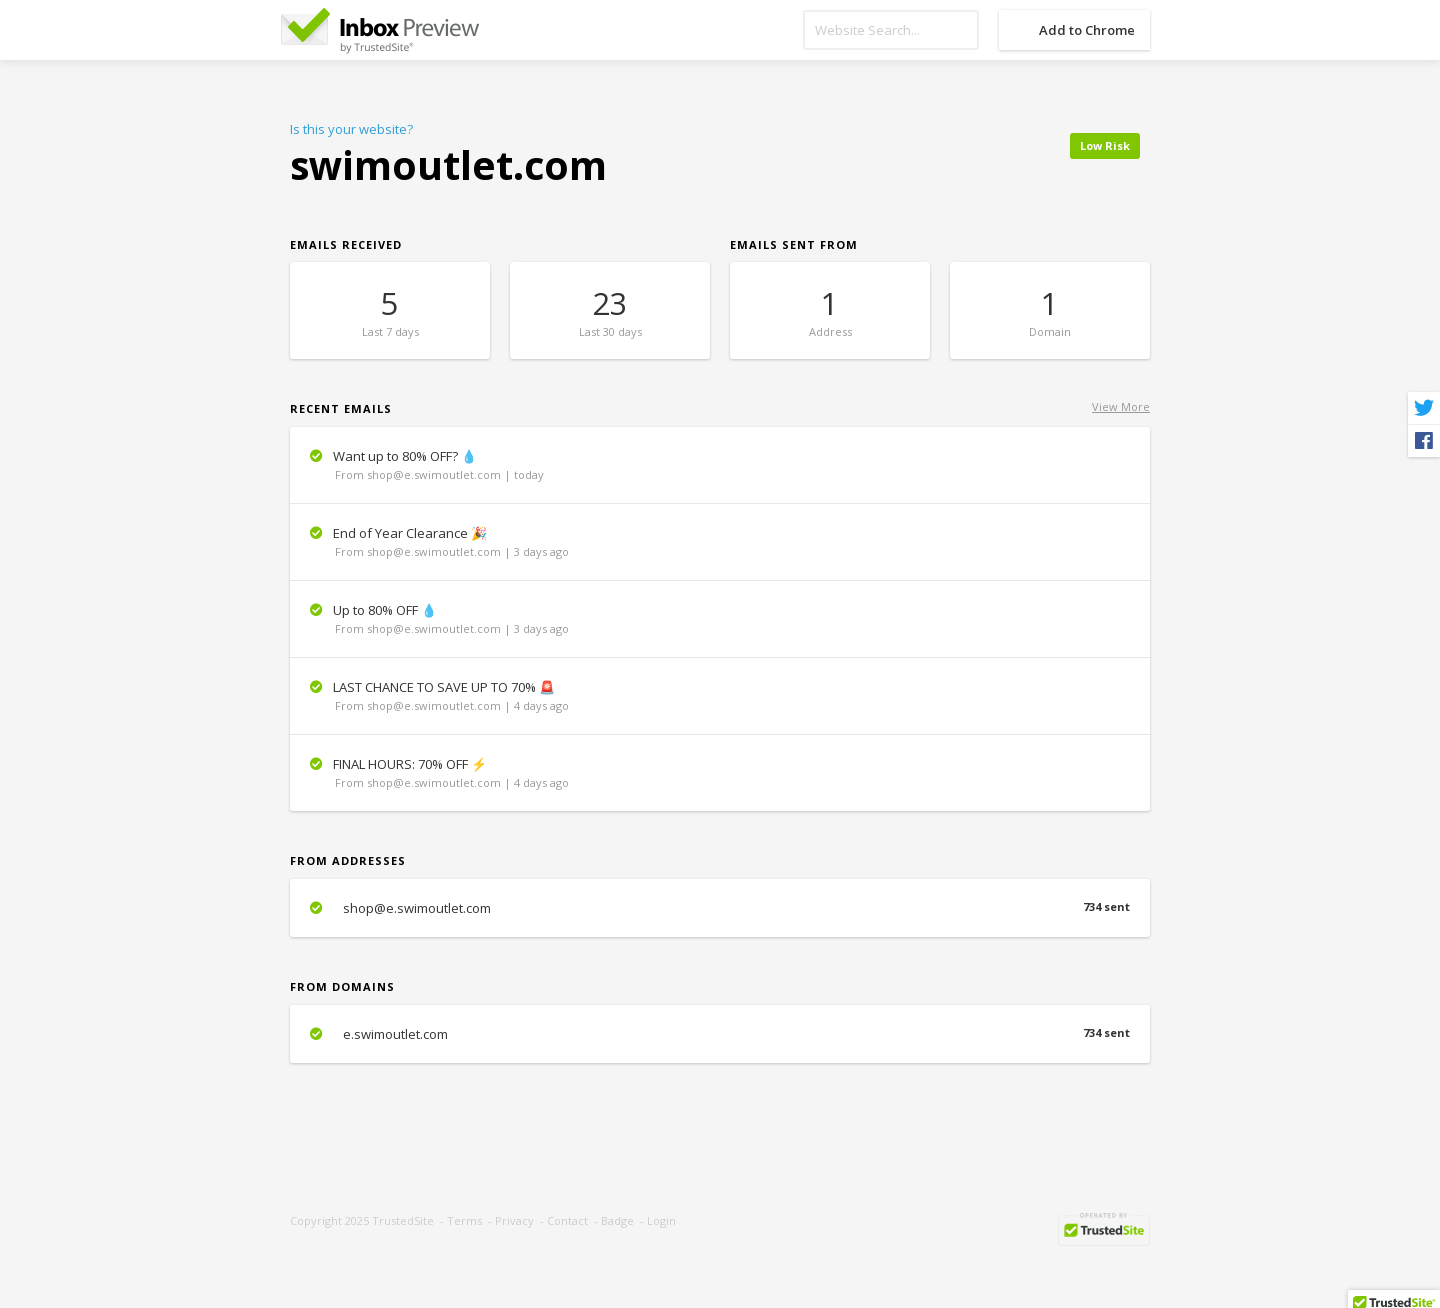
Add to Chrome (1087, 30)
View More (1121, 406)
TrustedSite (403, 1220)
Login (661, 1220)
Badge (617, 1220)
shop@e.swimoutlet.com (720, 908)
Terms (464, 1220)
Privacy (514, 1220)
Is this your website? (351, 129)
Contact (567, 1220)
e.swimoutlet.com (720, 1034)
